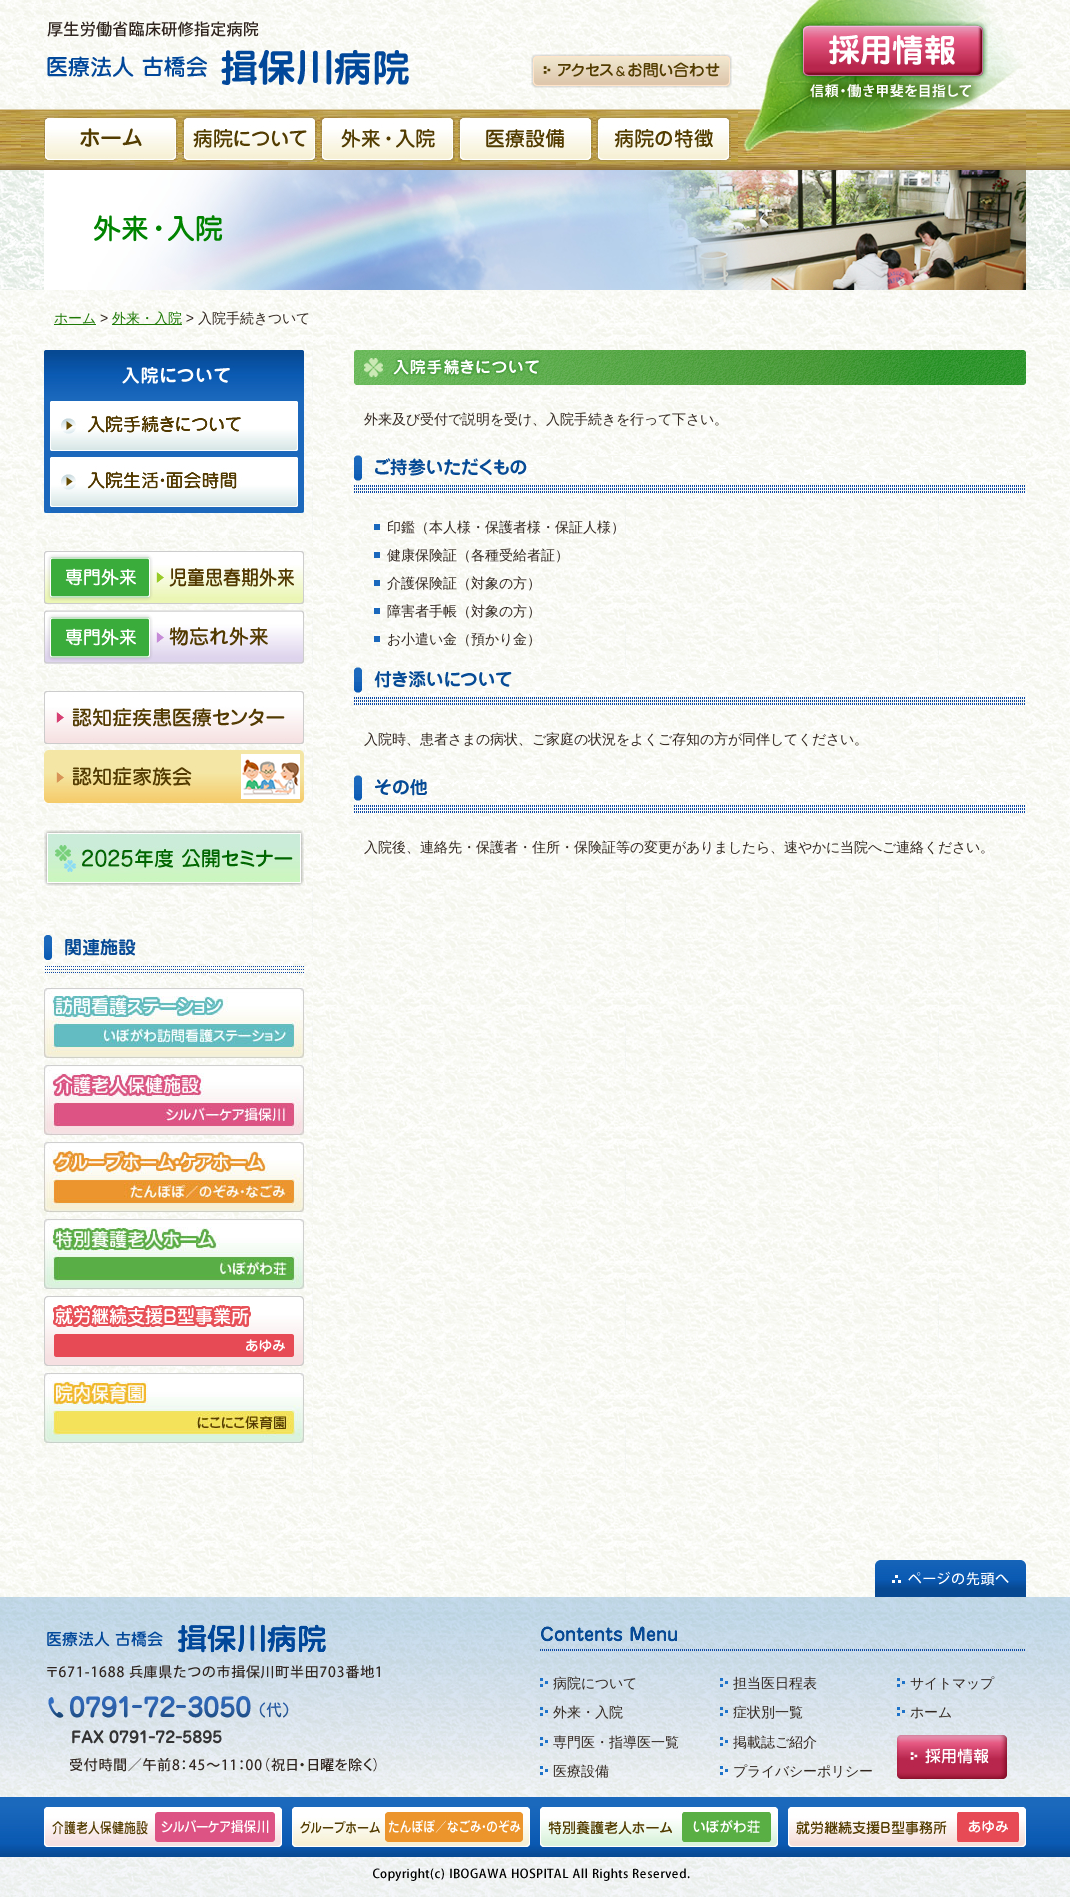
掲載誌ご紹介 (775, 1742)
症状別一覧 (768, 1712)
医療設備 (581, 1771)
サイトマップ (952, 1683)
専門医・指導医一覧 (616, 1742)
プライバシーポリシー (803, 1771)
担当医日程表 (775, 1683)
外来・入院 (147, 318)
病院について (595, 1683)
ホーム (75, 318)
